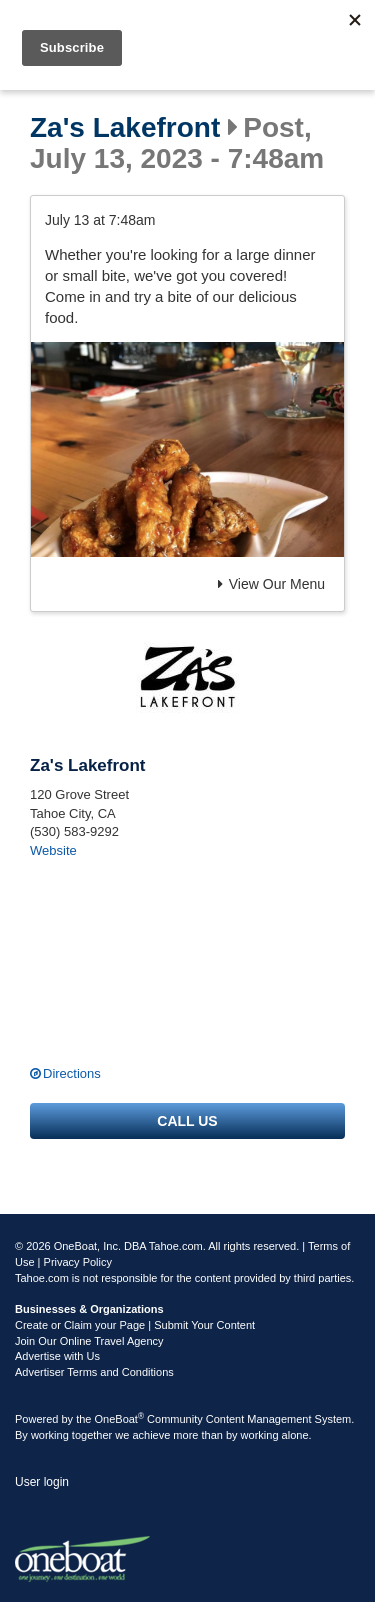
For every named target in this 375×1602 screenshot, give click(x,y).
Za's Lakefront (125, 128)
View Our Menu (271, 584)
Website (53, 850)
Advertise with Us (57, 1356)
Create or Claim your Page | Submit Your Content (135, 1325)
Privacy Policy (78, 1262)
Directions (72, 1073)
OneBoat (120, 1419)
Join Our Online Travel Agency (89, 1341)
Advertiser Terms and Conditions (94, 1372)
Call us (187, 1121)
